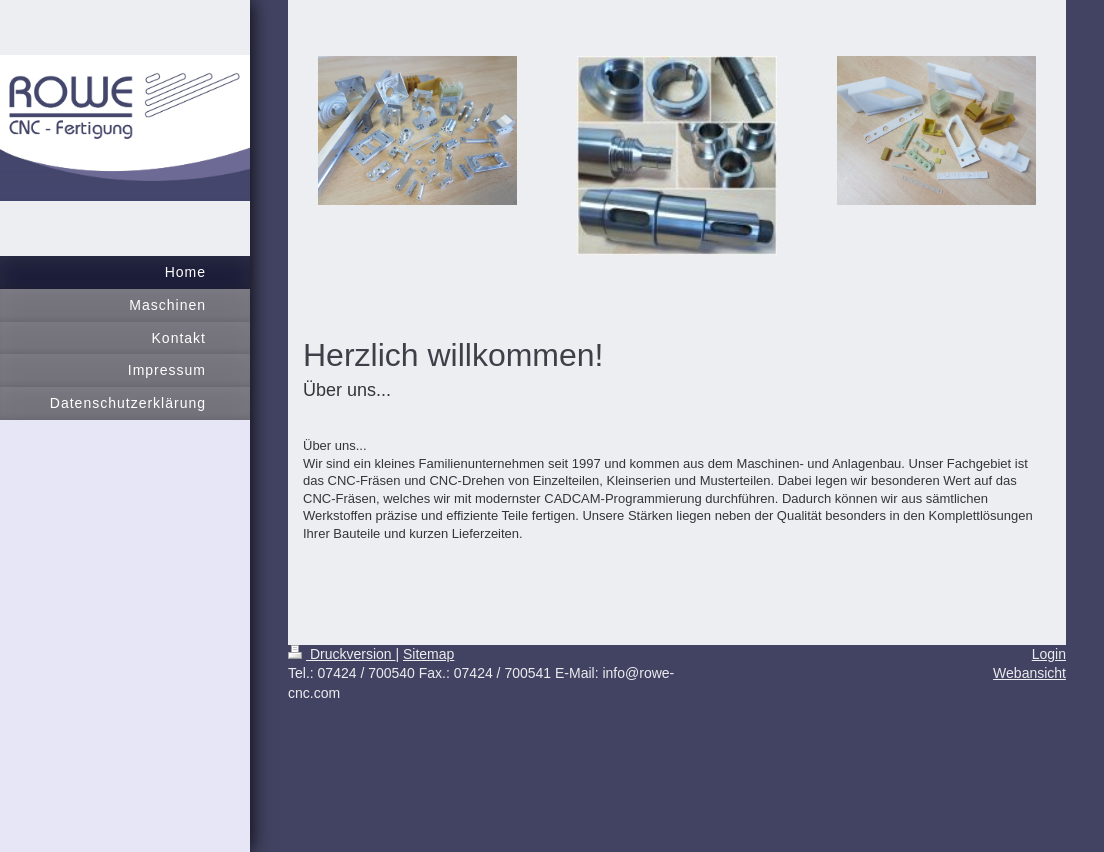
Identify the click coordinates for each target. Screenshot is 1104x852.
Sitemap (428, 654)
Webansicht (1029, 673)
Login (1049, 654)
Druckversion (341, 654)
